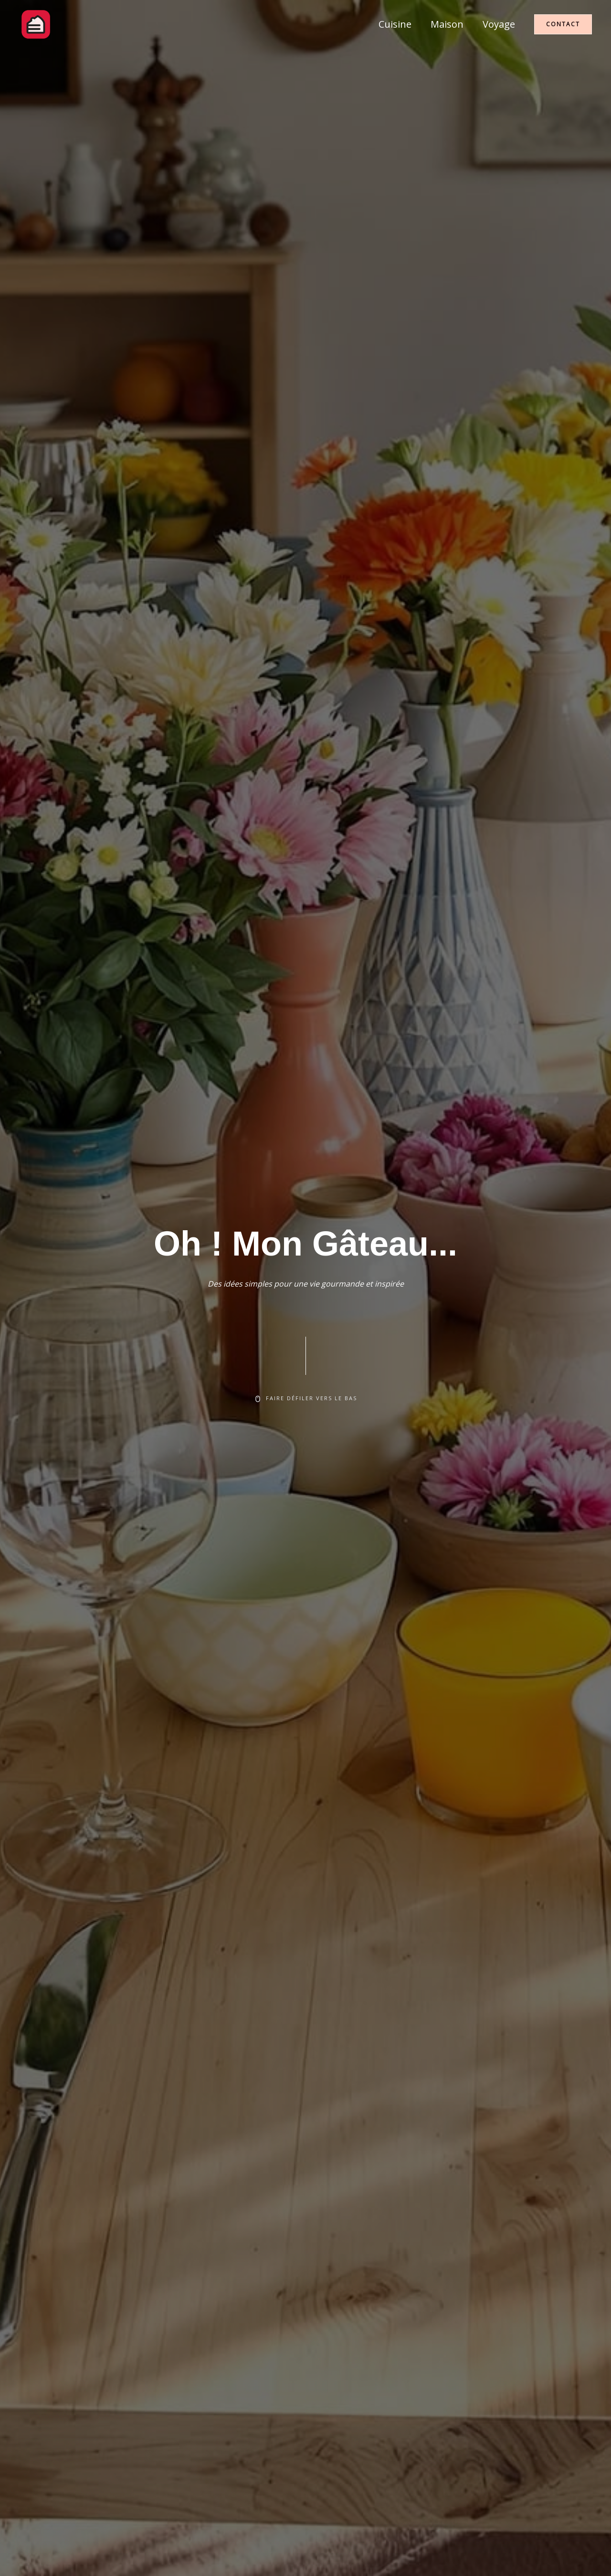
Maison (447, 24)
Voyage (499, 24)
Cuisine (395, 24)
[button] (563, 24)
